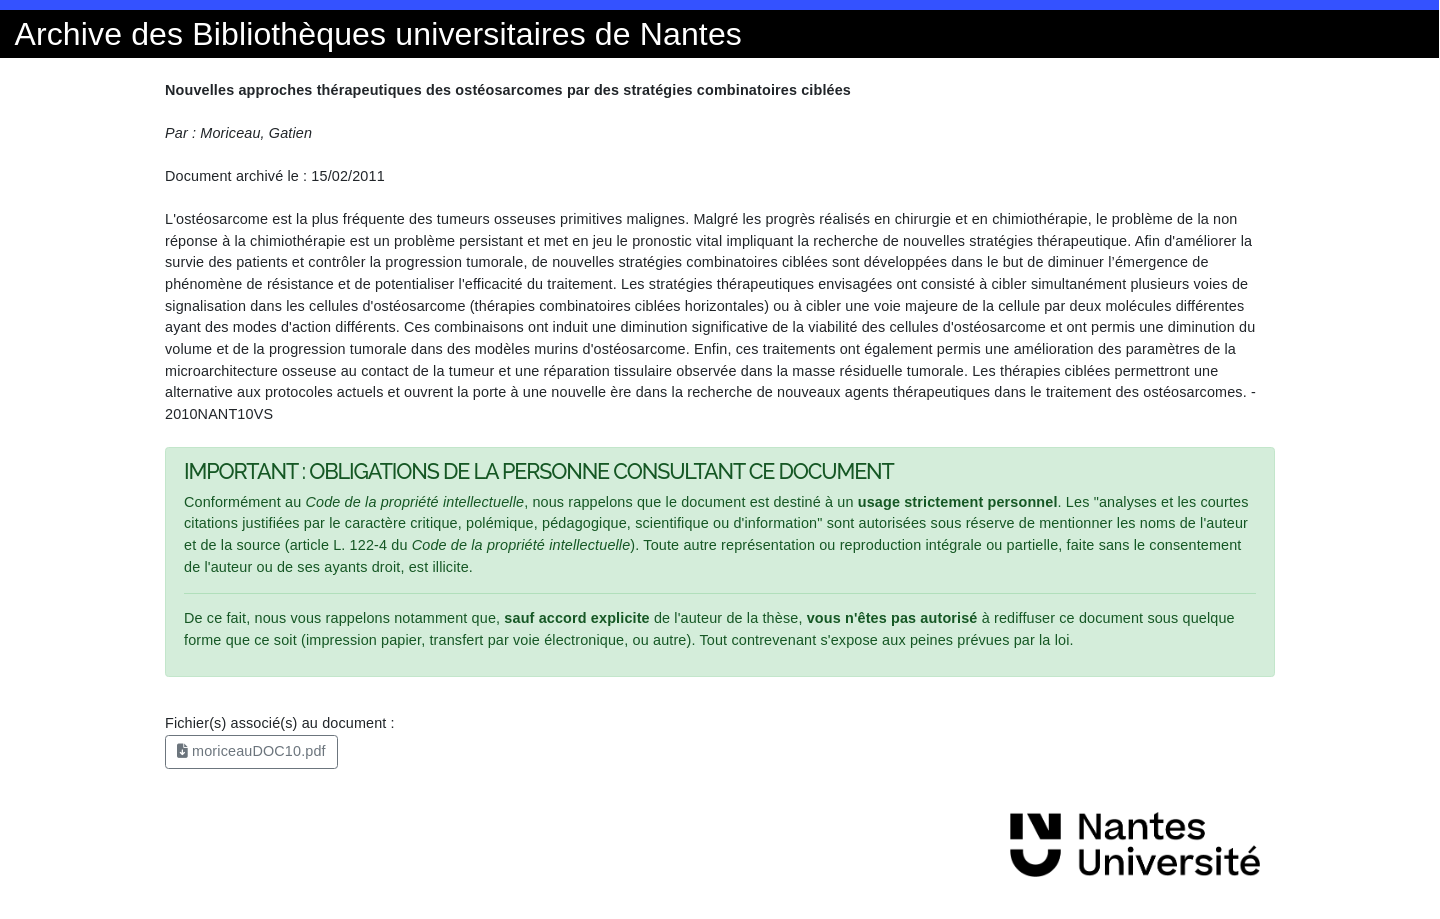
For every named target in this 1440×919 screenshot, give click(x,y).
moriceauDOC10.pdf (251, 751)
